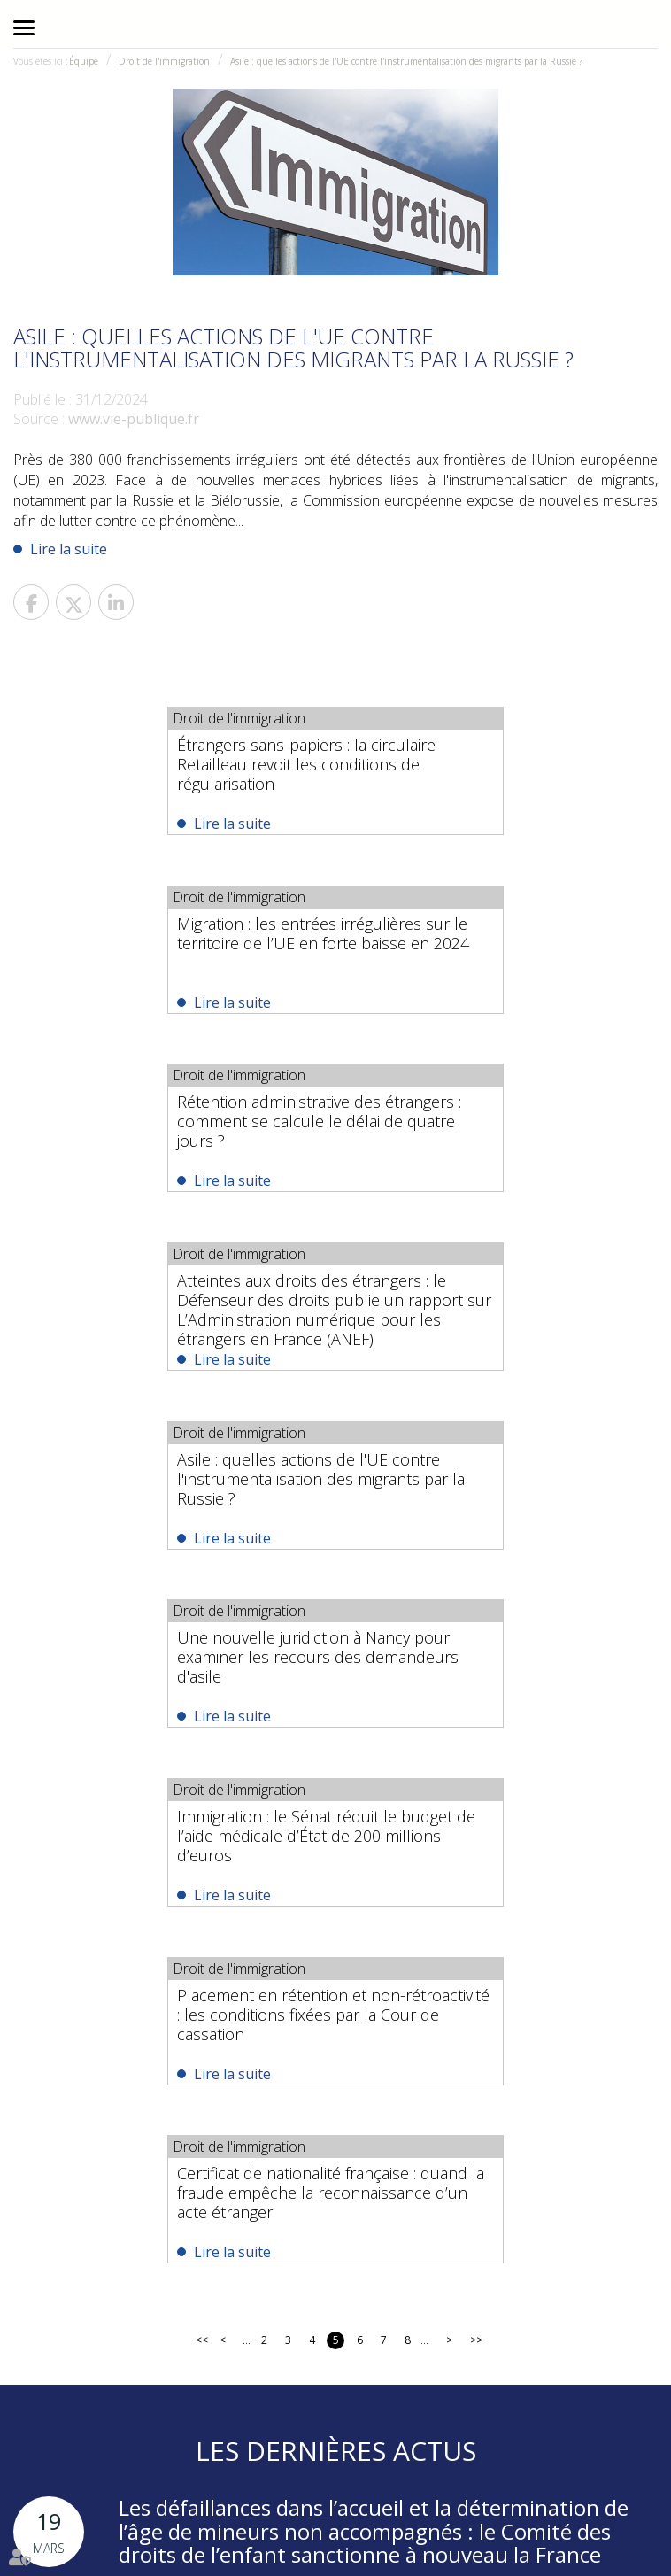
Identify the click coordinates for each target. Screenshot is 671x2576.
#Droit (451, 2358)
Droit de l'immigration (164, 61)
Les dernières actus (336, 1746)
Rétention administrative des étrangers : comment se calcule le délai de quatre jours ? (167, 945)
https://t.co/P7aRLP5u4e (375, 2409)
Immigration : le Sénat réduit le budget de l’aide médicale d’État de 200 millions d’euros (174, 1306)
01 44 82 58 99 (323, 2231)
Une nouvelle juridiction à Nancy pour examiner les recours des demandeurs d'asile (488, 1125)
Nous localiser (436, 2275)
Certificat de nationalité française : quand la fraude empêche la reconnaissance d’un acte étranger (331, 1486)
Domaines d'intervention (176, 2514)
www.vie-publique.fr (133, 419)
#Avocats (395, 2358)
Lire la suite (68, 549)
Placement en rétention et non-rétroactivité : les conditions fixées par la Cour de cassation (491, 1306)
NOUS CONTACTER (271, 2275)
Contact (387, 2514)
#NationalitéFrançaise (552, 2358)
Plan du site (518, 2514)
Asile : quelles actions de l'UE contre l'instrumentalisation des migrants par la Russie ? (406, 61)
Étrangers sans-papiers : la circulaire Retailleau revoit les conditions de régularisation (154, 764)
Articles (331, 2537)
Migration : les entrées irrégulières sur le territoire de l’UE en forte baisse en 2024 (493, 754)
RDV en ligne (448, 2514)
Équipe (83, 61)
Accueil (42, 2514)
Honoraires (331, 2514)
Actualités (269, 2514)
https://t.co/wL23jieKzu (284, 2358)
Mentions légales (598, 2514)
